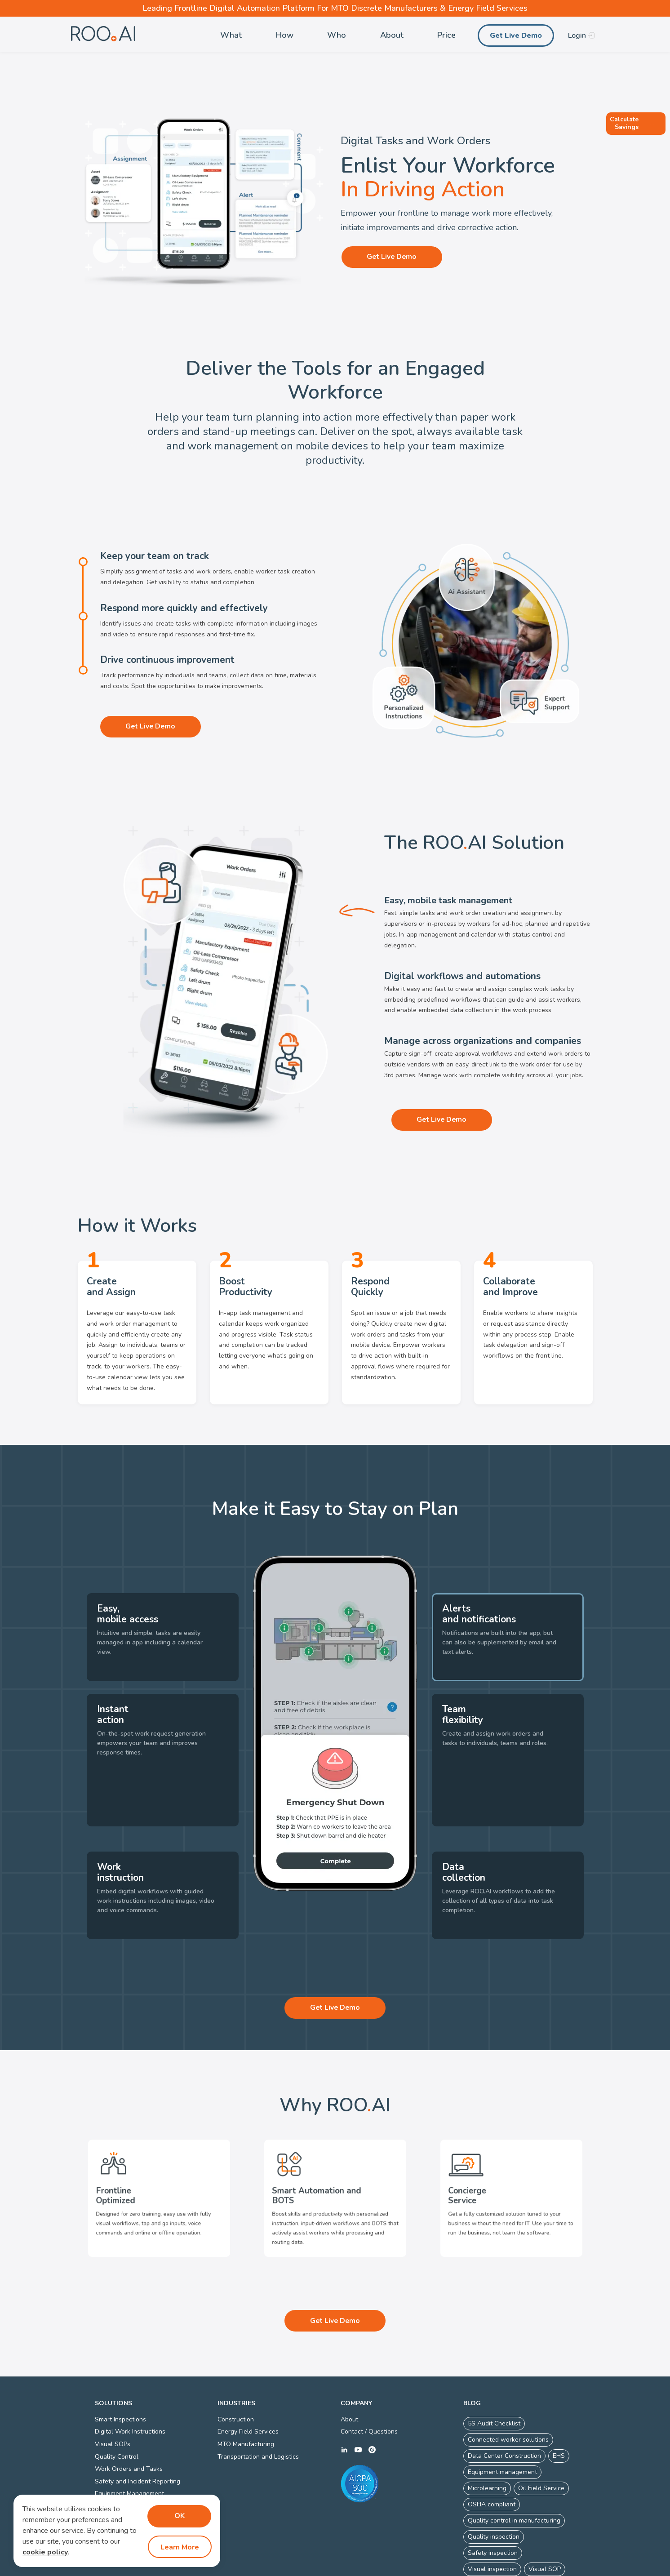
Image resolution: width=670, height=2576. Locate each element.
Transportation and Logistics (258, 2401)
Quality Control (116, 2401)
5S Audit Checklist (494, 2368)
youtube (358, 2394)
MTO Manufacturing (245, 2389)
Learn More (179, 2547)
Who (336, 35)
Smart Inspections (120, 2364)
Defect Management (124, 2451)
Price (446, 35)
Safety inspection (493, 2497)
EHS (559, 2400)
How (284, 35)
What (231, 35)
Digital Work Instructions (130, 2376)
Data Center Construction (504, 2400)
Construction (235, 2364)
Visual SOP (544, 2513)
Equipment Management (129, 2438)
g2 (372, 2394)
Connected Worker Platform (372, 2567)
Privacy (317, 2567)
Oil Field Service (541, 2433)
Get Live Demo (516, 35)
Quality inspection (493, 2481)
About (392, 35)
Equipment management (502, 2416)
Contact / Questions (369, 2376)
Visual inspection (492, 2513)
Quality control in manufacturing (514, 2465)
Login (577, 35)
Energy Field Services (248, 2376)
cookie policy (45, 2553)
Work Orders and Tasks (129, 2414)
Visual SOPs (112, 2389)
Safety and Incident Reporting (137, 2426)
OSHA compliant (491, 2449)
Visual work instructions (502, 2530)
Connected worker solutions (508, 2384)
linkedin (344, 2394)
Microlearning (487, 2433)
